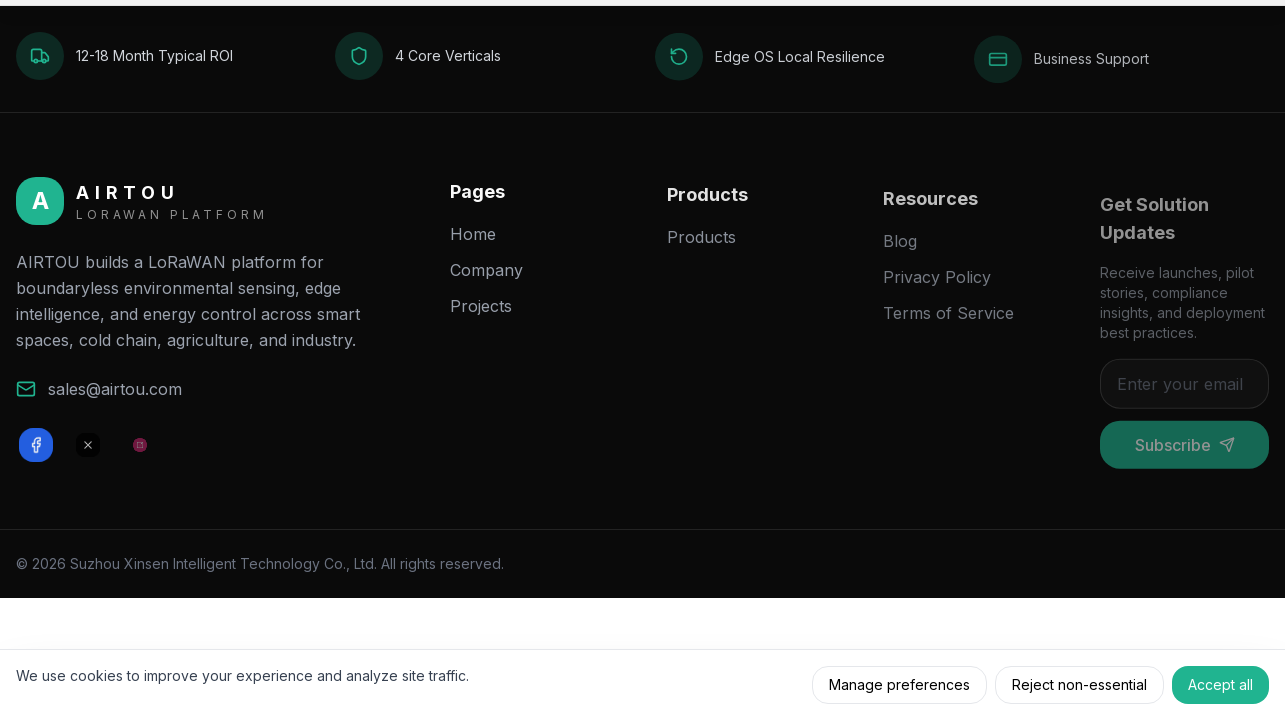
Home (473, 242)
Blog (900, 255)
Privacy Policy (937, 291)
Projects (481, 314)
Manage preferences (899, 684)
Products (701, 248)
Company (486, 278)
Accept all (1220, 684)
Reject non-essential (1079, 684)
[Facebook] (35, 449)
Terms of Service (948, 327)
